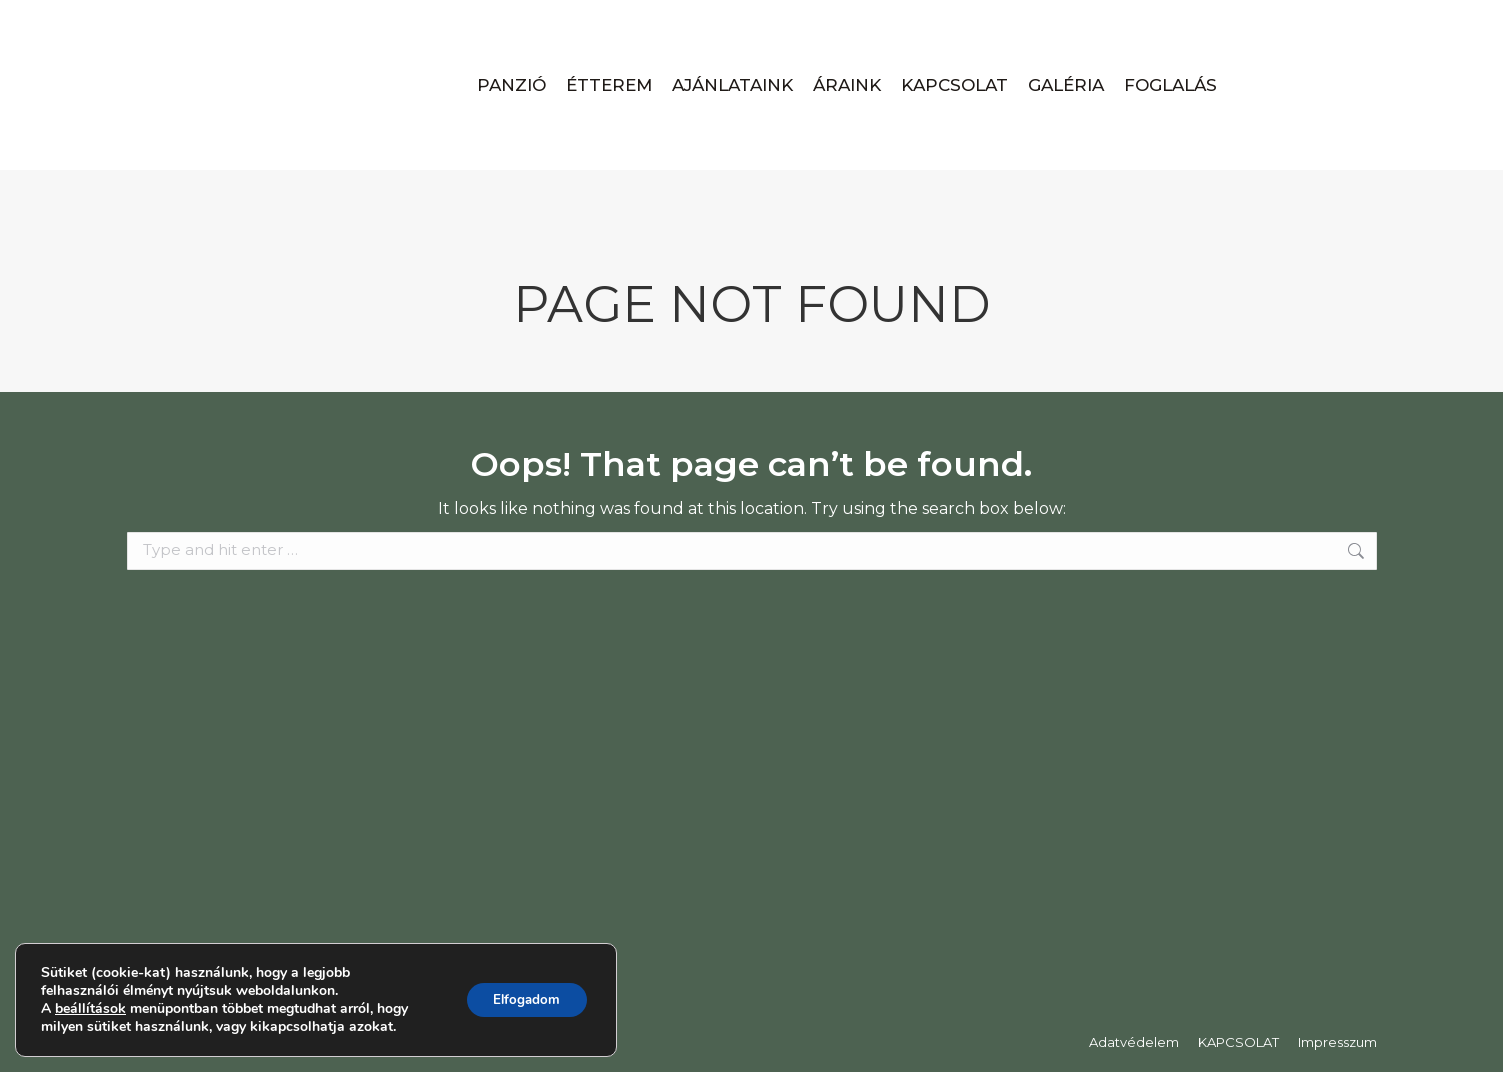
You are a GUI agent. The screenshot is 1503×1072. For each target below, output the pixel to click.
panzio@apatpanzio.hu (358, 21)
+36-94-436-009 (198, 21)
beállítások (90, 1009)
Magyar (1251, 21)
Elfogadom (522, 999)
